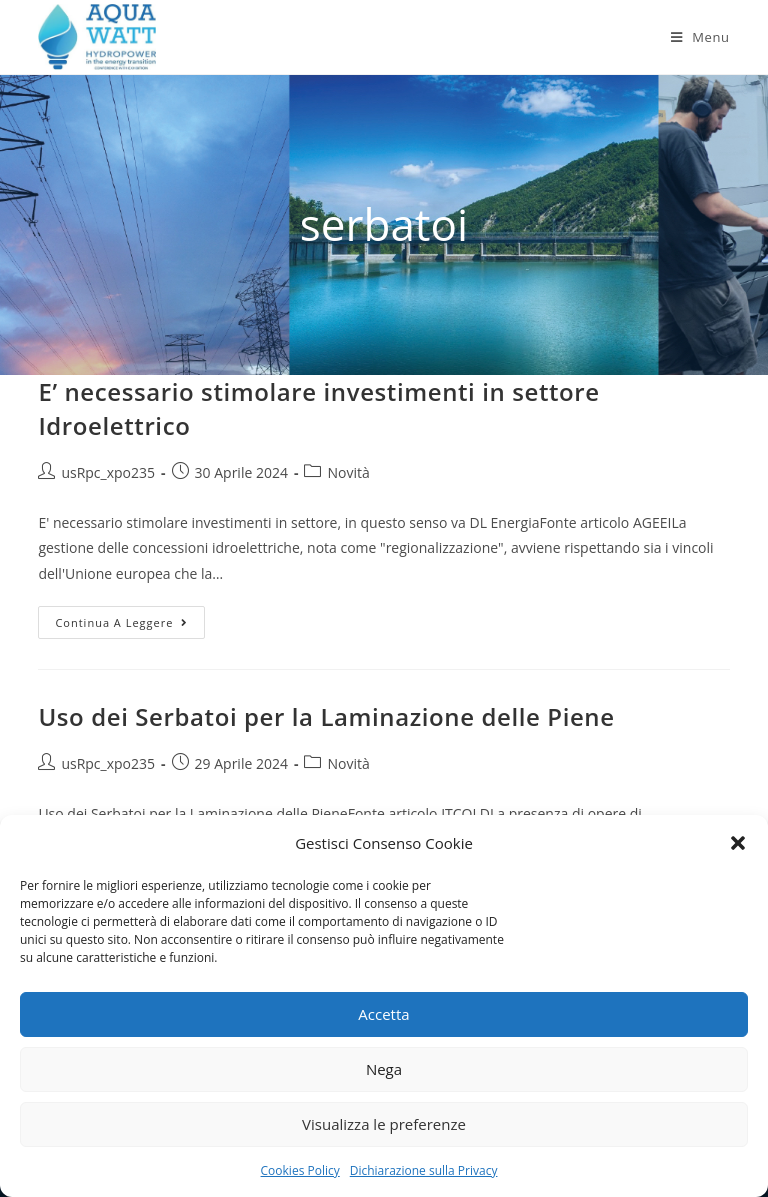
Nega (384, 1069)
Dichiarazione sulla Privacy (424, 1170)
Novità (348, 472)
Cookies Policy (300, 1170)
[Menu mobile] (700, 37)
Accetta (383, 1014)
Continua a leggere (130, 626)
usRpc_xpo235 (108, 472)
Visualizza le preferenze (384, 1124)
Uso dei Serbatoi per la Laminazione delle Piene (326, 716)
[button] (738, 843)
